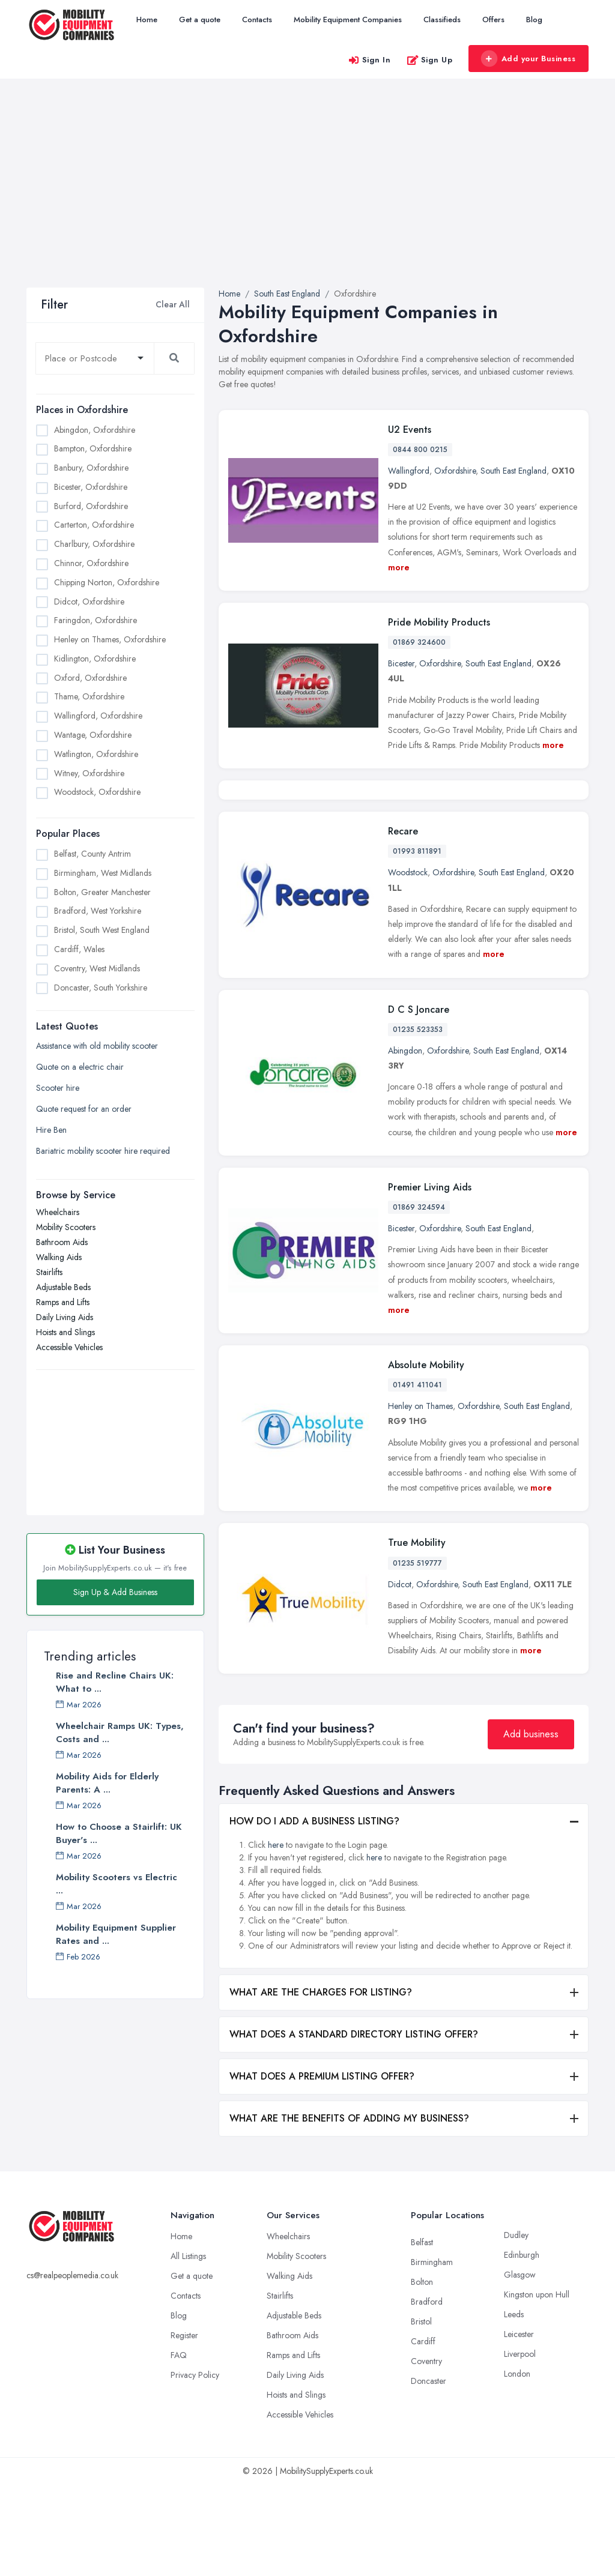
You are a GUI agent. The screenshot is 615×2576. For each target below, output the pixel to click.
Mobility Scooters (65, 1227)
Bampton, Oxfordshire (93, 448)
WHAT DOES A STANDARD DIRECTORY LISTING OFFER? (353, 2125)
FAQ (179, 2446)
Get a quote (199, 19)
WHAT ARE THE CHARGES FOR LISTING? (320, 2083)
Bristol (421, 2413)
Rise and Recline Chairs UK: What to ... (115, 1682)
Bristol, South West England (102, 930)
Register (184, 2427)
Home (146, 19)
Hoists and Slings (65, 1332)
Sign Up (429, 59)
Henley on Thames (420, 1497)
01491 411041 (417, 1476)
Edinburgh (521, 2346)
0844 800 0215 (420, 449)
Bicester (401, 663)
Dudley (516, 2326)
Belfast (422, 2333)
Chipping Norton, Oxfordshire (106, 582)
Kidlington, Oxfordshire (95, 659)
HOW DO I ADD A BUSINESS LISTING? (314, 1912)
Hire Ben (51, 1130)
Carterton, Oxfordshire (94, 525)
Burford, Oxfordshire (91, 506)
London (517, 2465)
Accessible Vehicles (69, 1347)
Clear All (173, 304)
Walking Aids (59, 1257)
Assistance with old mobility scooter (97, 1046)
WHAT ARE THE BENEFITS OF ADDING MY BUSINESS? (349, 2209)
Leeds (514, 2406)
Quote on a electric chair (80, 1067)
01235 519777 (417, 1653)
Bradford (427, 2393)
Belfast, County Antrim (92, 854)
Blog (534, 19)
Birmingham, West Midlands (102, 873)
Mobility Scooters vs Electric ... (116, 1884)
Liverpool (520, 2445)
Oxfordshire (455, 471)
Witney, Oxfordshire (89, 773)
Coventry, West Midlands (97, 968)
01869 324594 (419, 1298)
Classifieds (442, 19)
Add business (531, 1825)
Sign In (369, 59)
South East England (513, 471)
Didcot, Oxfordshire (89, 602)
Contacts (257, 19)
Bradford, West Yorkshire (97, 911)
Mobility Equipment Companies (348, 19)
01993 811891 (417, 942)
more (399, 567)
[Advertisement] (307, 197)
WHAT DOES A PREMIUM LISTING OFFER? (321, 2167)
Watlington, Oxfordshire (96, 754)
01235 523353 (418, 1120)
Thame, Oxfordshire (89, 696)
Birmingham (432, 2353)
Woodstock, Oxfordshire (97, 792)
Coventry (426, 2452)
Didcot (399, 1675)
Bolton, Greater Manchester (102, 892)
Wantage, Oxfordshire (93, 735)
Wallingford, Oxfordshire (98, 716)
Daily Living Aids (64, 1317)
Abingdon (405, 1142)
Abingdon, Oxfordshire (94, 430)
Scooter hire (57, 1088)
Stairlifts (49, 1272)
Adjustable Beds (63, 1287)
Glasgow (520, 2366)
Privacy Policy (195, 2466)
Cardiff (423, 2433)
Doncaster (428, 2472)
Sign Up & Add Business (115, 1592)
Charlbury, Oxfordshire (94, 544)
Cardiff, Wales (79, 949)
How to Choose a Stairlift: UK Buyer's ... (119, 1833)
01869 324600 (419, 642)
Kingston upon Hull (536, 2386)
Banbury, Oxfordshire (91, 468)
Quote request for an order (84, 1109)
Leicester (519, 2425)
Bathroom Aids (62, 1242)
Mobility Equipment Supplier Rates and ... (116, 1934)
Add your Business (527, 58)
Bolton (422, 2373)
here (275, 1936)
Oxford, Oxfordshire (90, 678)
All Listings (188, 2347)
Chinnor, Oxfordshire (91, 563)
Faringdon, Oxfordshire (95, 620)
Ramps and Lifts (62, 1302)
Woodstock (408, 964)
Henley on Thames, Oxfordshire (110, 639)
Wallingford (408, 471)
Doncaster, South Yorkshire (100, 988)
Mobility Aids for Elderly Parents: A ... (107, 1783)
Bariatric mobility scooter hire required (103, 1151)
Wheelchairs (57, 1212)
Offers (493, 19)
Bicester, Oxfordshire (90, 487)
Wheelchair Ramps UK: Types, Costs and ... (120, 1732)
